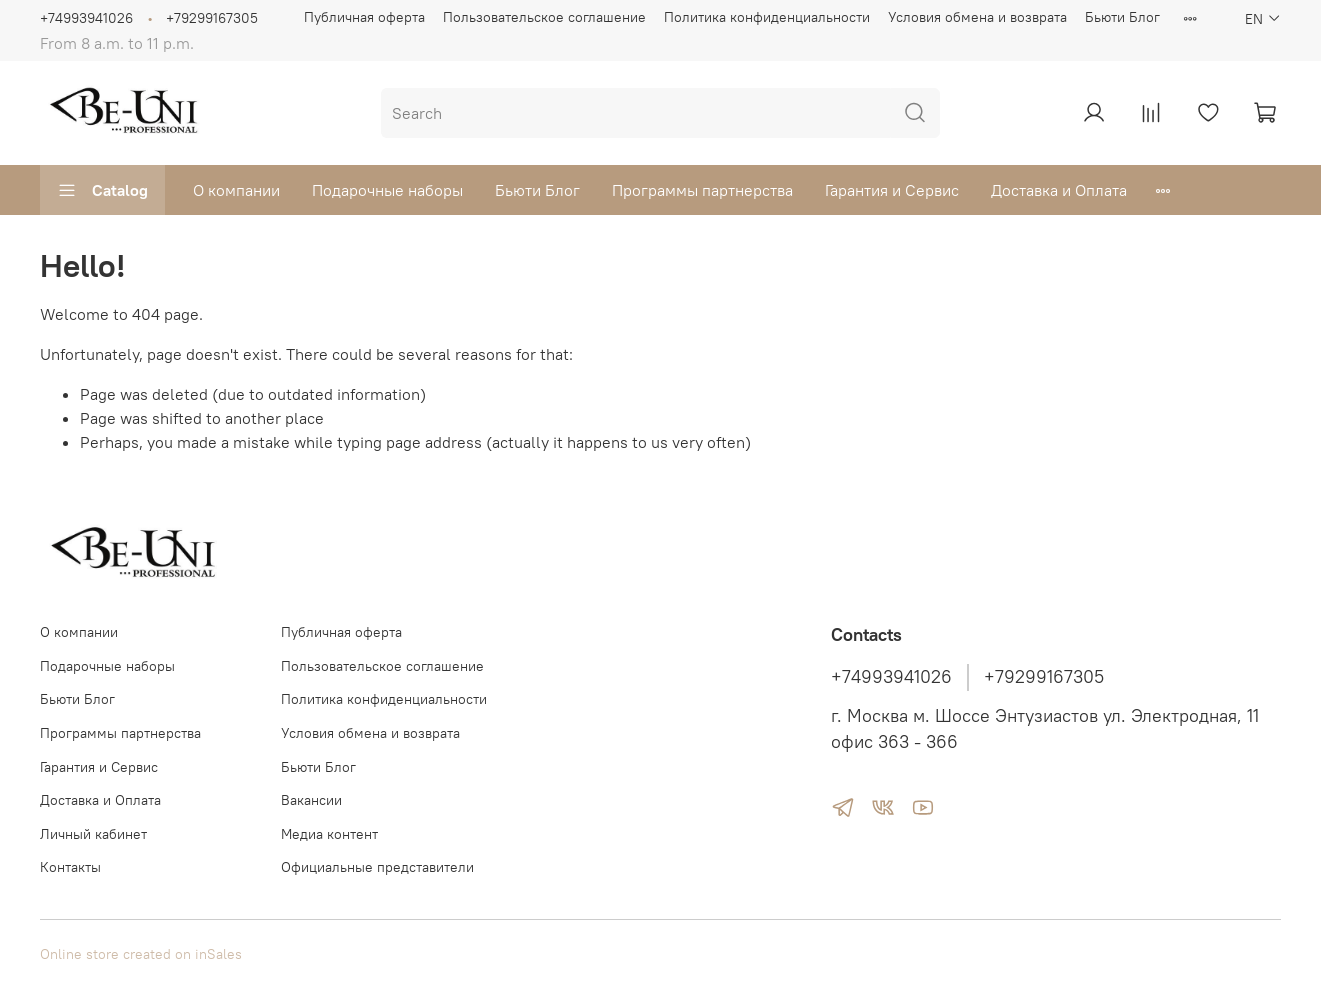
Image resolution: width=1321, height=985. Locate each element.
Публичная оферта (364, 17)
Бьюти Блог (1122, 17)
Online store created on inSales (141, 954)
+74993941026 (86, 18)
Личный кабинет (93, 834)
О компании (236, 190)
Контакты (70, 867)
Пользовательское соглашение (544, 17)
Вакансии (311, 800)
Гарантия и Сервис (892, 190)
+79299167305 (212, 18)
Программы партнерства (702, 190)
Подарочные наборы (387, 190)
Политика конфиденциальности (767, 17)
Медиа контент (329, 834)
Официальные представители (377, 867)
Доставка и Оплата (1059, 190)
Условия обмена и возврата (977, 17)
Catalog (102, 190)
